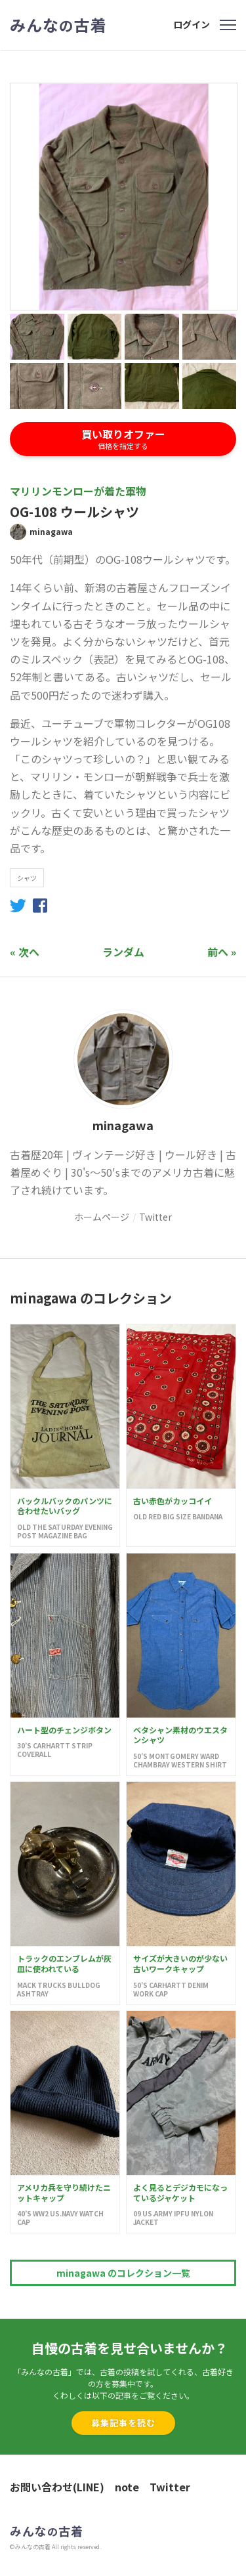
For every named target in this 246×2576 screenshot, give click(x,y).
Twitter (155, 1216)
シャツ (27, 878)
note (127, 2487)
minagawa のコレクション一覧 (123, 2272)
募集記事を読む (123, 2423)
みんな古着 (58, 25)
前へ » (221, 951)
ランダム (123, 951)
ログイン (191, 24)
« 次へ (24, 951)
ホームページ (101, 1216)
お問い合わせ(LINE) (57, 2487)
